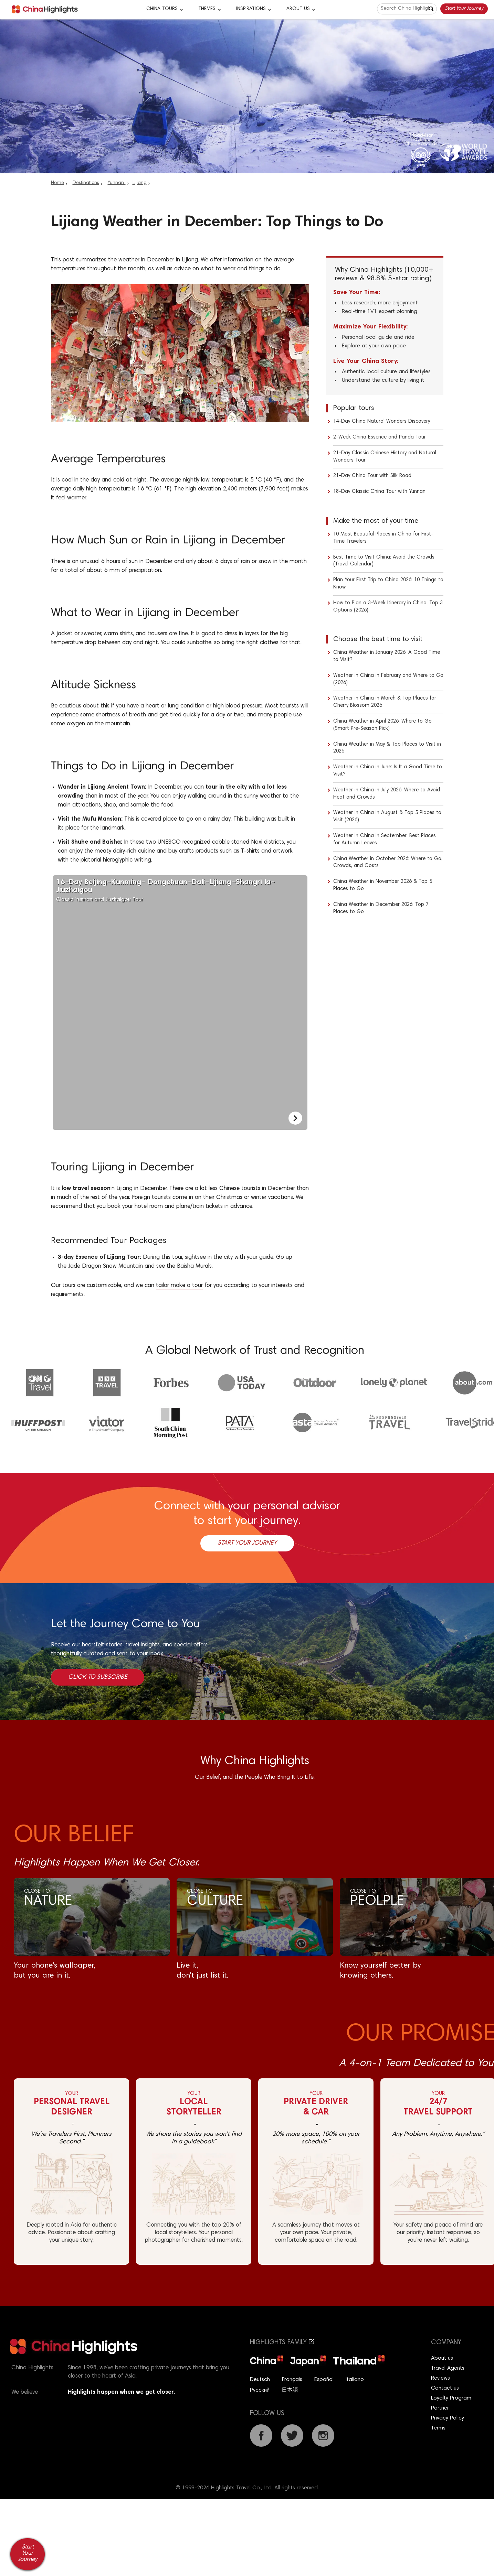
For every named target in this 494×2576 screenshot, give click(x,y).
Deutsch (260, 2379)
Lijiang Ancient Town (116, 787)
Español (324, 2379)
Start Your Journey (464, 8)
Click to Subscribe (97, 1677)
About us (442, 2358)
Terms (438, 2428)
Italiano (355, 2379)
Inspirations (251, 9)
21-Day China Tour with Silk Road (372, 475)
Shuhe (79, 842)
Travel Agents (447, 2368)
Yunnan (117, 183)
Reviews (440, 2378)
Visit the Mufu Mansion (89, 819)
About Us (298, 9)
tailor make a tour (179, 1286)
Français (292, 2379)
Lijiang (140, 183)
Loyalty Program (451, 2398)
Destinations (86, 183)
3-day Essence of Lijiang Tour (99, 1257)
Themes (207, 9)
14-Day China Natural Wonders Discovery (381, 421)
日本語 (290, 2390)
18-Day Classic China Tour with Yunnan (379, 491)
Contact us (445, 2388)
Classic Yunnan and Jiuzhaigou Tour (169, 890)
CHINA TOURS (162, 9)
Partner (440, 2408)
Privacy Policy (447, 2418)
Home (57, 183)
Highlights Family (282, 2342)
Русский (260, 2390)
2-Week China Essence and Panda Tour (379, 437)
